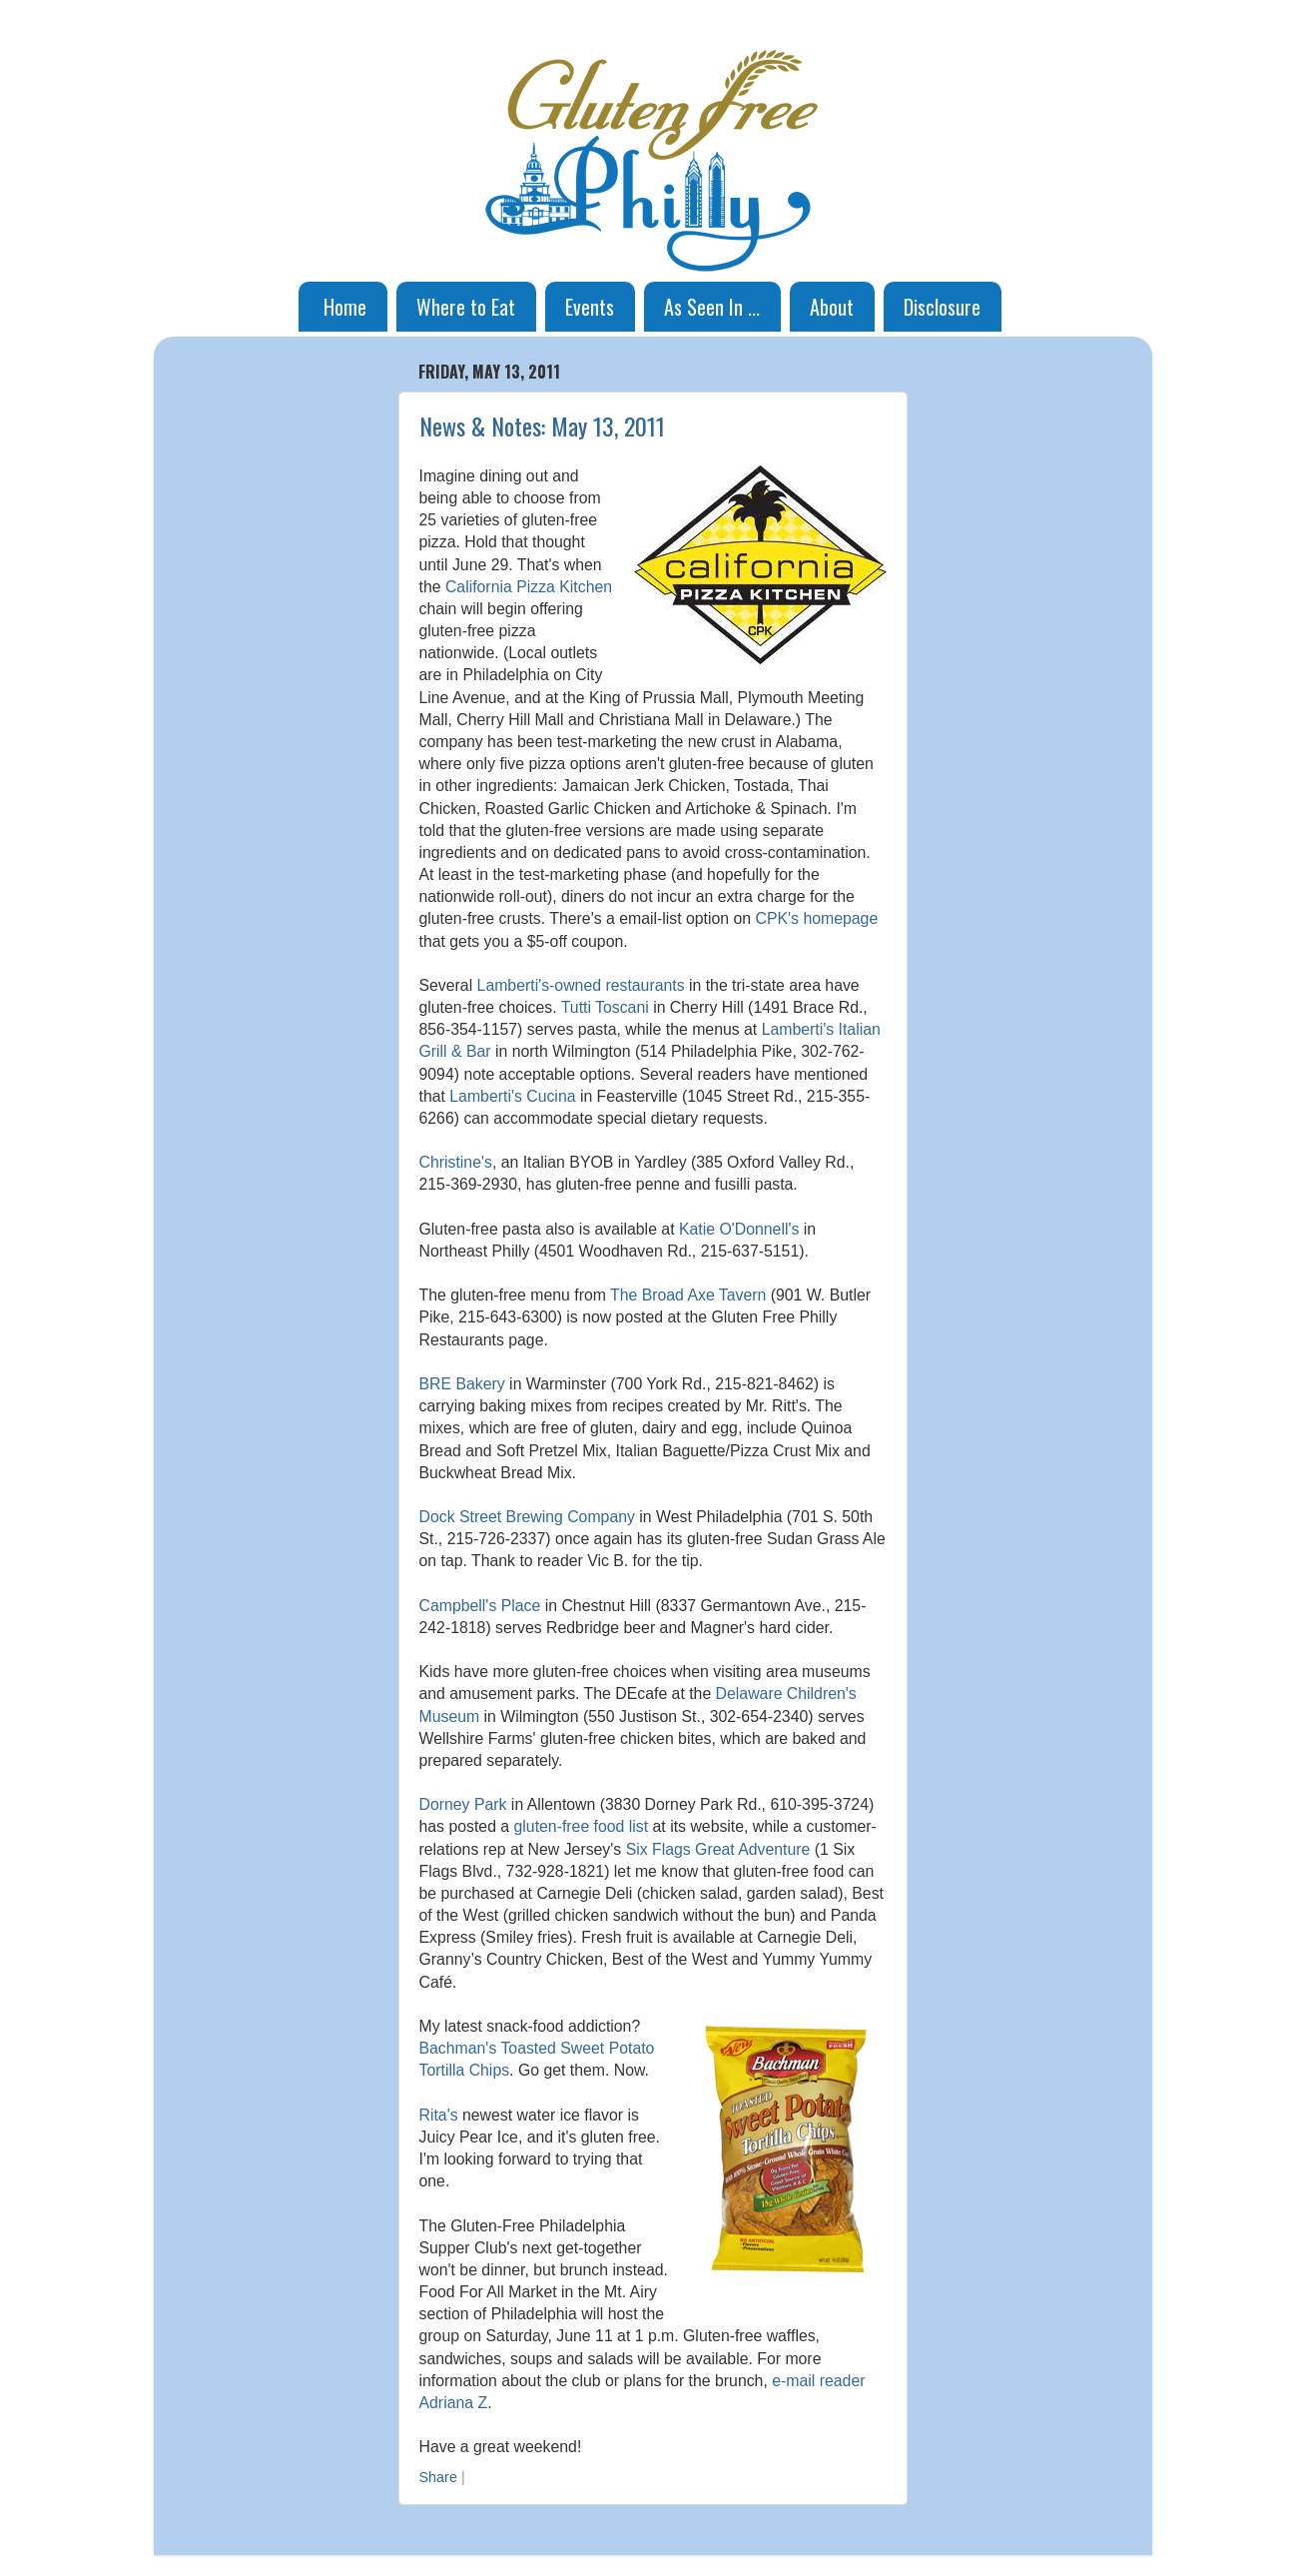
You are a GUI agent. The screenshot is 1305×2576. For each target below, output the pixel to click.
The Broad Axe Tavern (688, 1295)
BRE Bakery (462, 1383)
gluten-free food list (581, 1826)
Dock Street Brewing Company (527, 1516)
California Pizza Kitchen (528, 586)
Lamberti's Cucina (512, 1096)
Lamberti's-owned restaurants (581, 985)
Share (438, 2477)
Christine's (455, 1162)
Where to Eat (465, 307)
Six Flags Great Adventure (718, 1849)
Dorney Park (463, 1804)
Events (589, 307)
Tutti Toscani (605, 1007)
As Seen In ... (712, 307)
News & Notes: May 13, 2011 (542, 425)
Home (345, 307)
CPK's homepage (817, 918)
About (832, 307)
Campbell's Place (480, 1605)
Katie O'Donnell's (739, 1229)
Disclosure (942, 307)
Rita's (438, 2115)
